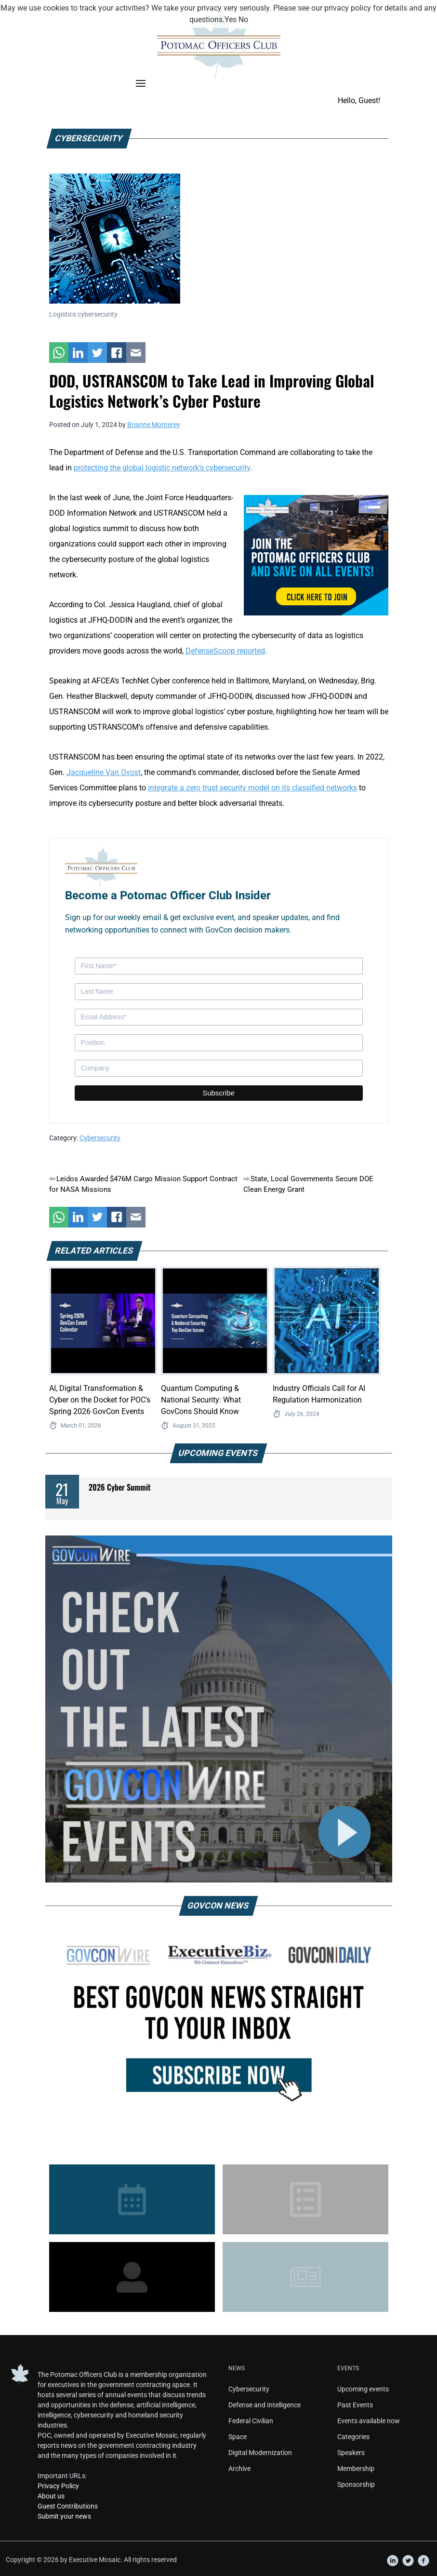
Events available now (368, 2421)
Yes (231, 19)
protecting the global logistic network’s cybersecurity (162, 467)
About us (51, 2496)
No (243, 19)
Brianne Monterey (153, 424)
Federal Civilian (250, 2421)
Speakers (351, 2452)
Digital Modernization (260, 2452)
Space (237, 2437)
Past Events (355, 2405)
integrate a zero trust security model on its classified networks (252, 787)
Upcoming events (363, 2389)
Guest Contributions (68, 2506)
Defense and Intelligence (264, 2405)
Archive (239, 2468)
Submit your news (64, 2516)
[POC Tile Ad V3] (316, 554)
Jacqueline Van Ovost (103, 772)
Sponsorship (356, 2484)
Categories (353, 2437)
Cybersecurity (99, 1138)
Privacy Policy (58, 2486)
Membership (355, 2468)
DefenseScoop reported (225, 650)
